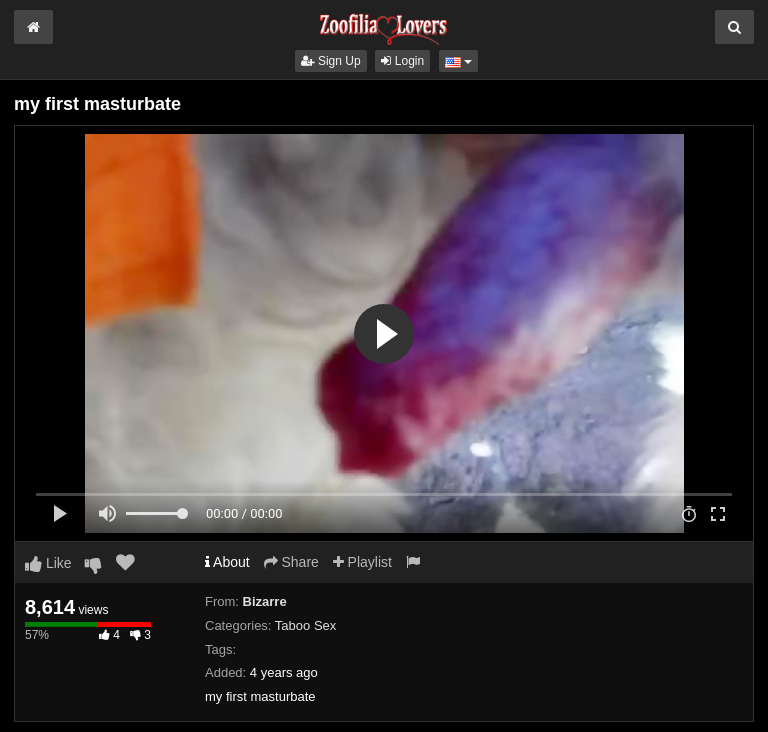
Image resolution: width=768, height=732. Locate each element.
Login (402, 61)
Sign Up (331, 61)
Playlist (362, 562)
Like (48, 563)
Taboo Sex (305, 625)
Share (291, 562)
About (227, 562)
